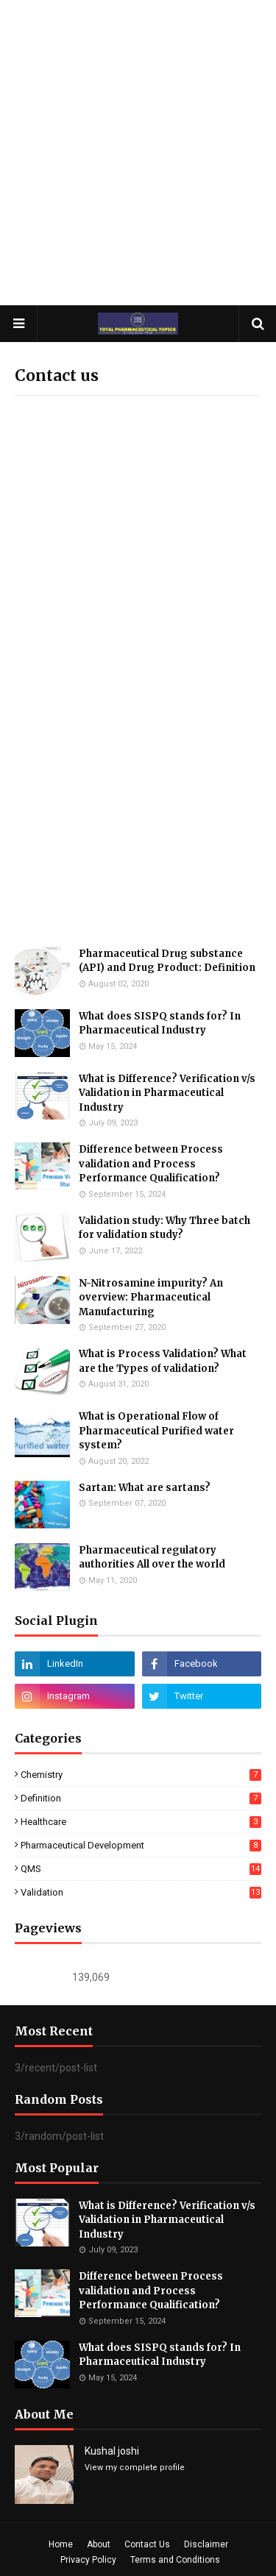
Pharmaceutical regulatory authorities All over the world (152, 1557)
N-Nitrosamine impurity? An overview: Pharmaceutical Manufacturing (151, 1297)
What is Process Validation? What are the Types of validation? (163, 1361)
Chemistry (141, 1774)
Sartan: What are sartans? (144, 1487)
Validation (141, 1892)
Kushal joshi (112, 2451)
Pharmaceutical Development (141, 1845)
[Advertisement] (138, 153)
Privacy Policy (88, 2560)
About (98, 2544)
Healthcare (141, 1821)
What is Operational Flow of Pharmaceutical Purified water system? (156, 1430)
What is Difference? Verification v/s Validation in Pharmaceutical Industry (167, 1093)
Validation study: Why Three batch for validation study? (164, 1228)
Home (61, 2544)
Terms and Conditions (175, 2560)
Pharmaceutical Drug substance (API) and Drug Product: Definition (167, 961)
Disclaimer (206, 2544)
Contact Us (147, 2544)
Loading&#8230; (138, 601)
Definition (141, 1798)
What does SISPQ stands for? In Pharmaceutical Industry (160, 1023)
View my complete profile (135, 2467)
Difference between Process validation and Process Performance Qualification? (151, 1163)
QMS (141, 1868)
